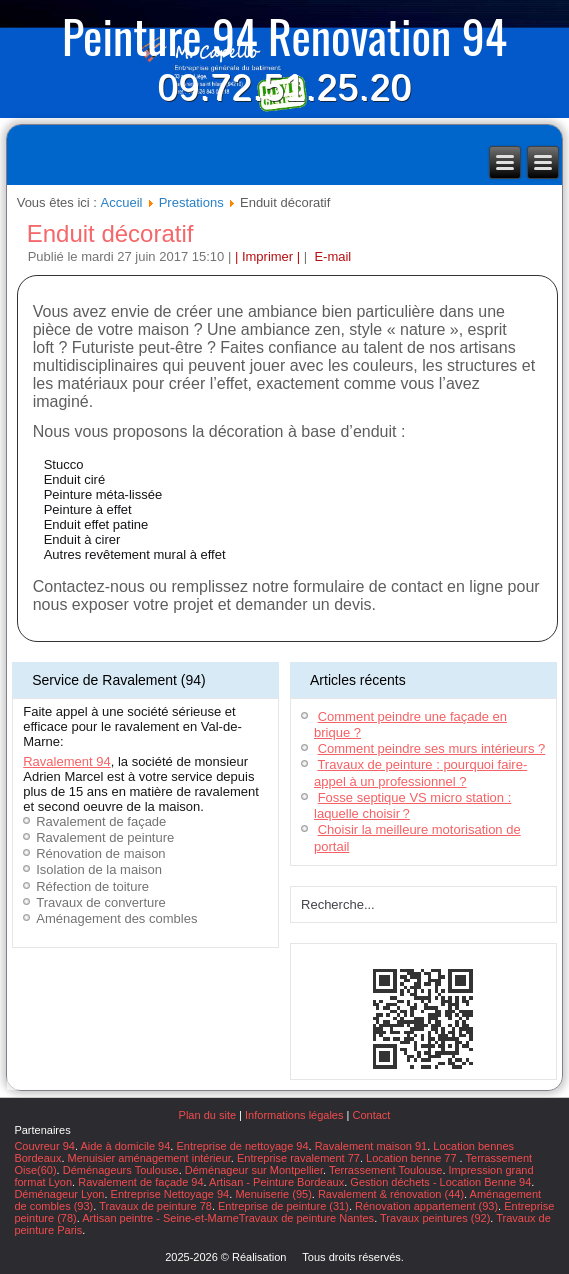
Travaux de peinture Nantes (306, 1218)
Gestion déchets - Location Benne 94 (440, 1182)
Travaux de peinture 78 (155, 1206)
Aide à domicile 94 (125, 1146)
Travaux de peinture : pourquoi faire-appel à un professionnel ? (420, 772)
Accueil (122, 202)
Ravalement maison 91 (371, 1146)
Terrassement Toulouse (386, 1170)
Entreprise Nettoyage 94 (170, 1194)
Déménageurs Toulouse (121, 1170)
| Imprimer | (267, 256)
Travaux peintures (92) (435, 1218)
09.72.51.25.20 (284, 87)
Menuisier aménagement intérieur (149, 1158)
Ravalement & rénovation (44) (391, 1194)
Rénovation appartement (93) (426, 1206)
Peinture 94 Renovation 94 (284, 35)
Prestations (191, 202)
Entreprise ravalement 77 (298, 1158)
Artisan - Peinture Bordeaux (276, 1182)
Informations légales (294, 1115)
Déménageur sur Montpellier (254, 1170)
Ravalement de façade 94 (140, 1182)
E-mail (331, 256)
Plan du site (207, 1115)
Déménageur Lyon (59, 1194)
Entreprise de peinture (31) (283, 1206)
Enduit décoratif (110, 233)
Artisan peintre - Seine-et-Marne (160, 1218)
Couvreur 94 (44, 1146)
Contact (371, 1115)
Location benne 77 (413, 1158)
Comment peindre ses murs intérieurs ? (432, 748)
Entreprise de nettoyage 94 (242, 1146)
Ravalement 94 (66, 761)
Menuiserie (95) (273, 1194)
